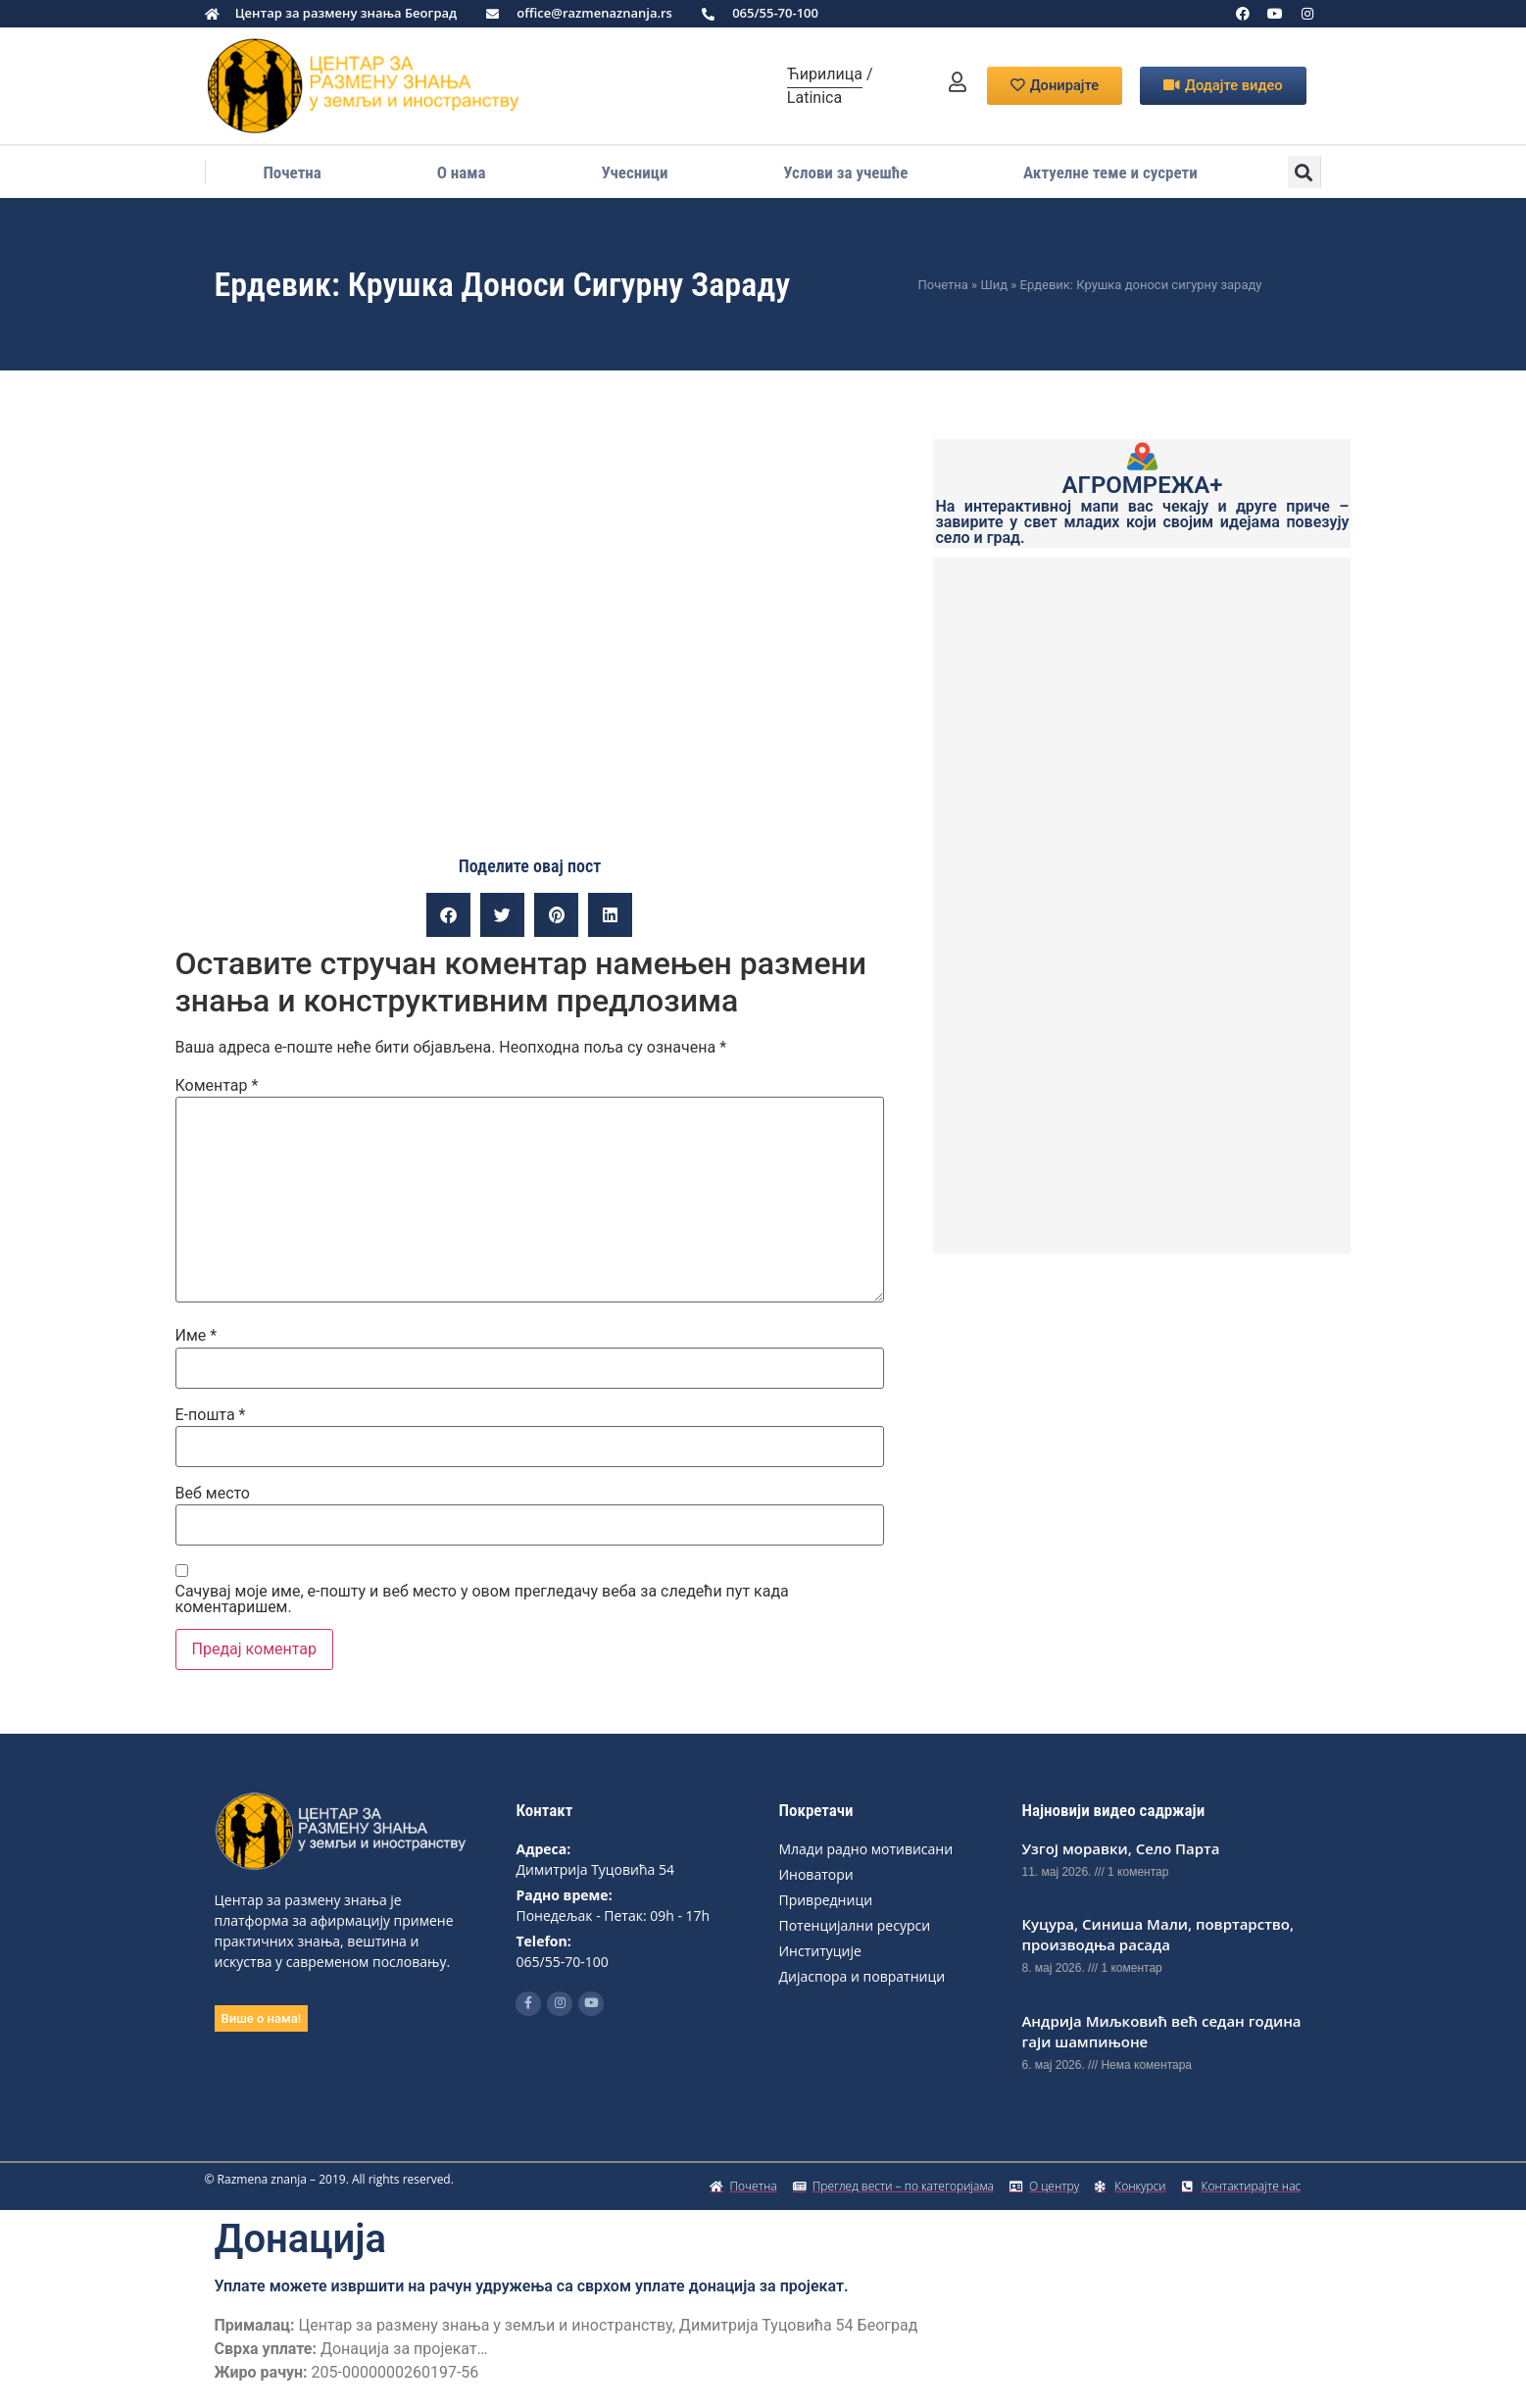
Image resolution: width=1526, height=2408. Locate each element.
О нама (461, 172)
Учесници (634, 172)
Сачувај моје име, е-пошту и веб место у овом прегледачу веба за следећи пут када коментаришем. (482, 1599)
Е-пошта (210, 1415)
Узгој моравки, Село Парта (1120, 1848)
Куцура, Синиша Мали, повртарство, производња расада (1157, 1934)
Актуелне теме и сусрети (1110, 172)
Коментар (217, 1086)
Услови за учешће (845, 172)
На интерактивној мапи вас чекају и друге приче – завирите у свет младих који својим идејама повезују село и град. (1142, 522)
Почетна (292, 172)
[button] (1304, 172)
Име (196, 1336)
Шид (994, 284)
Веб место (213, 1493)
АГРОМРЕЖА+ (1142, 485)
